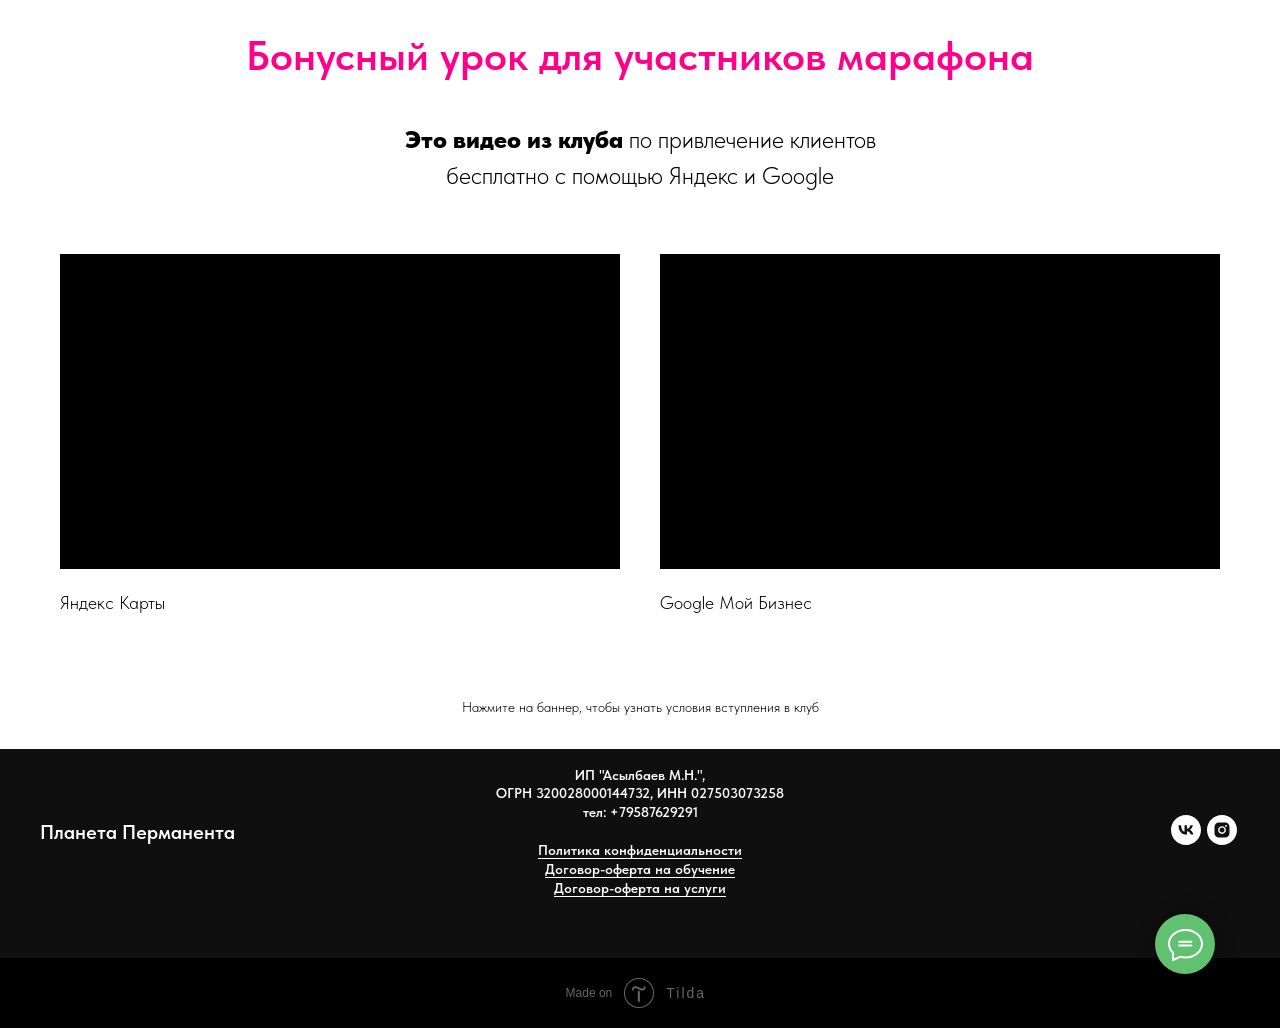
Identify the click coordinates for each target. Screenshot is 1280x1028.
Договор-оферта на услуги (640, 888)
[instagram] (1222, 839)
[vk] (1186, 839)
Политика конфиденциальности (640, 850)
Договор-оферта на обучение (640, 869)
